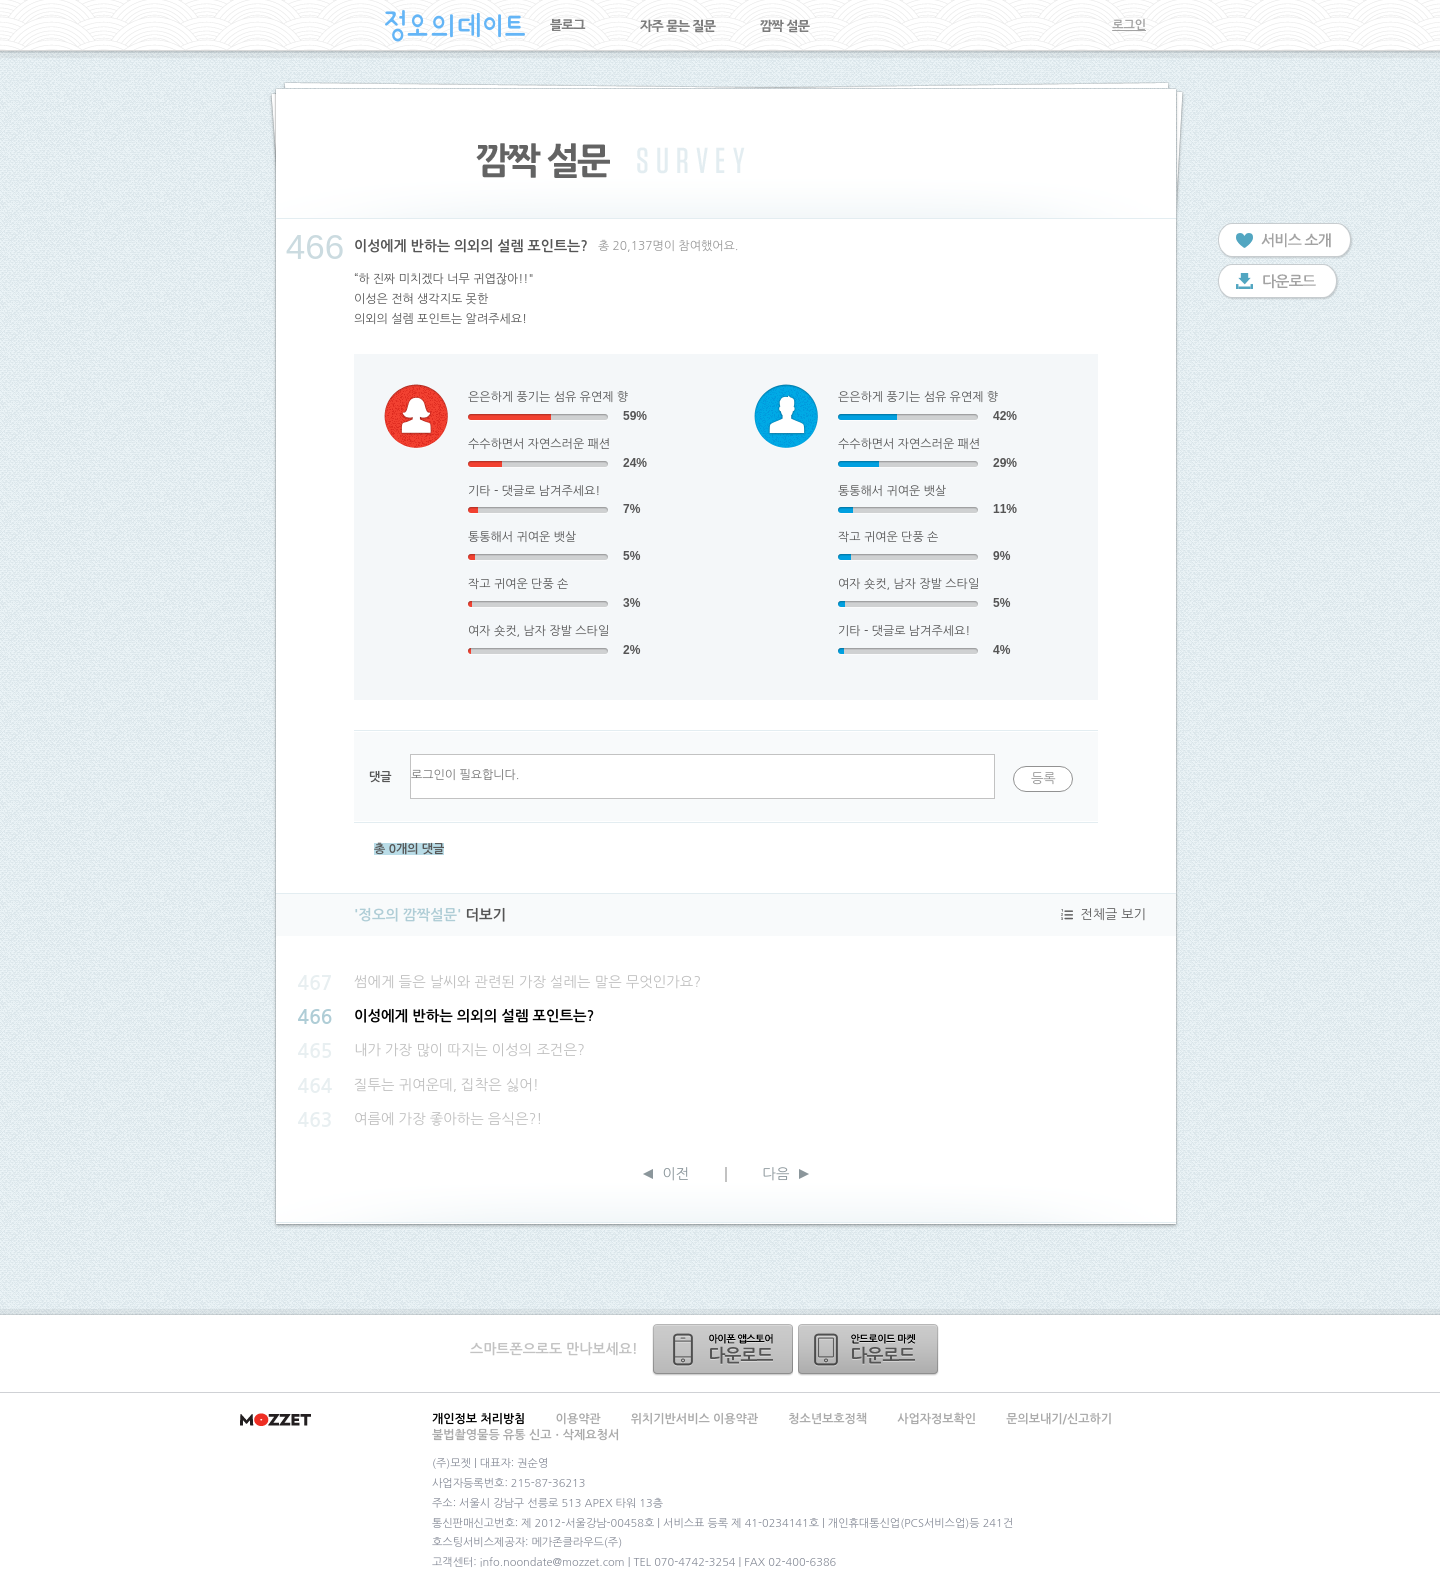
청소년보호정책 (827, 1419)
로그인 (1129, 25)
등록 (1043, 778)
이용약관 (578, 1419)
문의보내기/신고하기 (1059, 1419)
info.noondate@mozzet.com (552, 1562)
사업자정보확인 (936, 1419)
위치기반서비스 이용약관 (694, 1419)
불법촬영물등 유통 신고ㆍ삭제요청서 (525, 1435)
